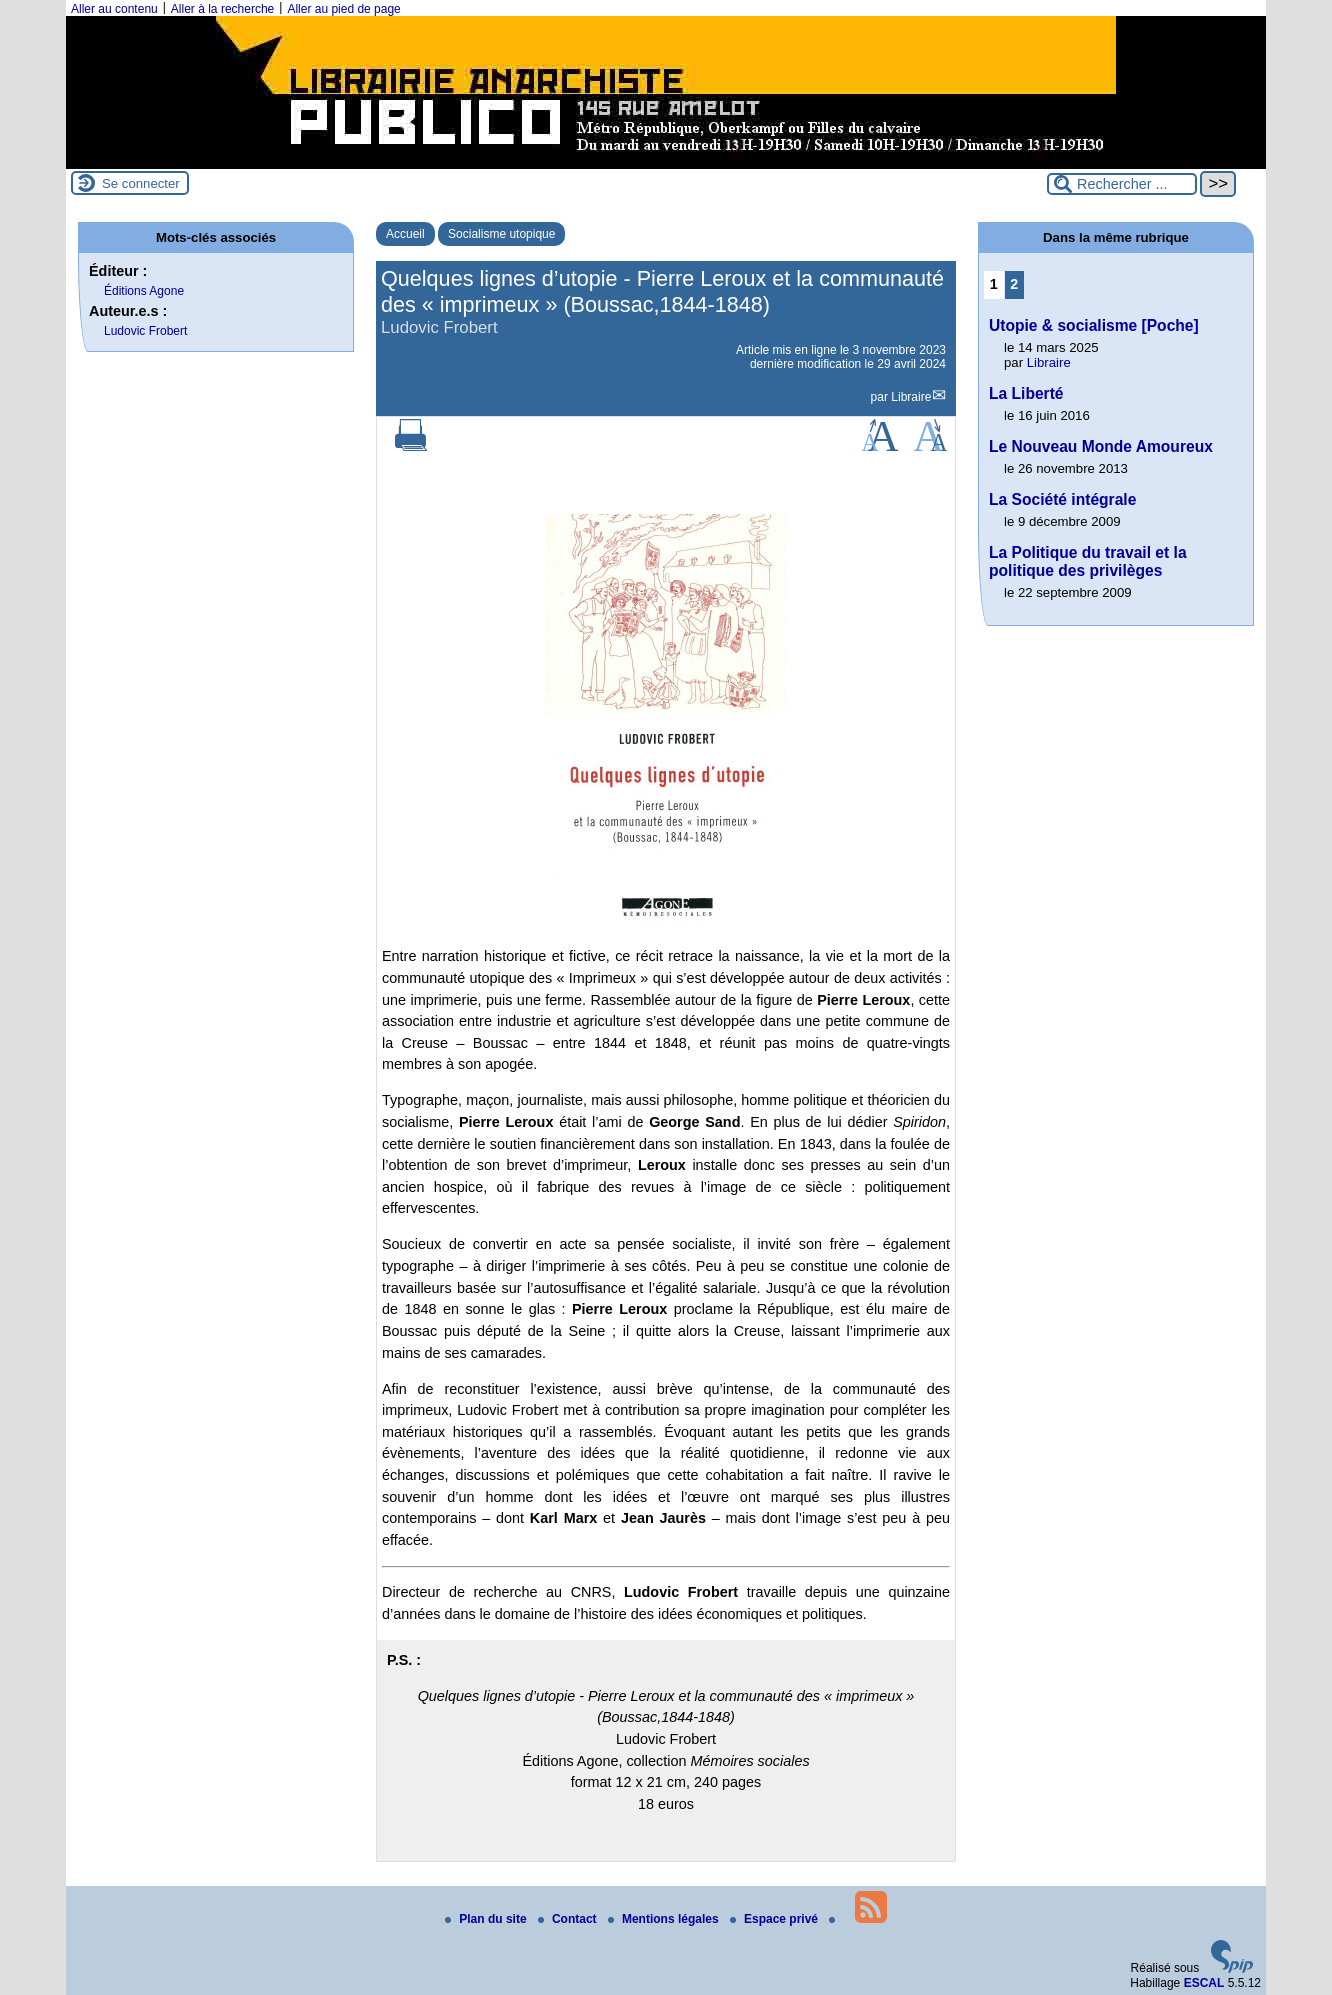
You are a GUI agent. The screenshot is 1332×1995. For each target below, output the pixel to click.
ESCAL (1204, 1983)
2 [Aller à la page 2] (1014, 284)
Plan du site (487, 1919)
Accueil (405, 234)
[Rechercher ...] (1122, 184)
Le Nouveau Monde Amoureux (1101, 446)
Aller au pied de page (343, 9)
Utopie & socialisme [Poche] (1094, 325)
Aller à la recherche (222, 9)
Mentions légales (665, 1919)
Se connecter (141, 183)
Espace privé (775, 1919)
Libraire (911, 397)
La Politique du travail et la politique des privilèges (1088, 561)
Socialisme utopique (501, 234)
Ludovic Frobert (145, 331)
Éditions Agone (144, 291)
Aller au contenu (114, 9)
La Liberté (1026, 393)
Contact (569, 1919)
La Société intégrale (1062, 499)
